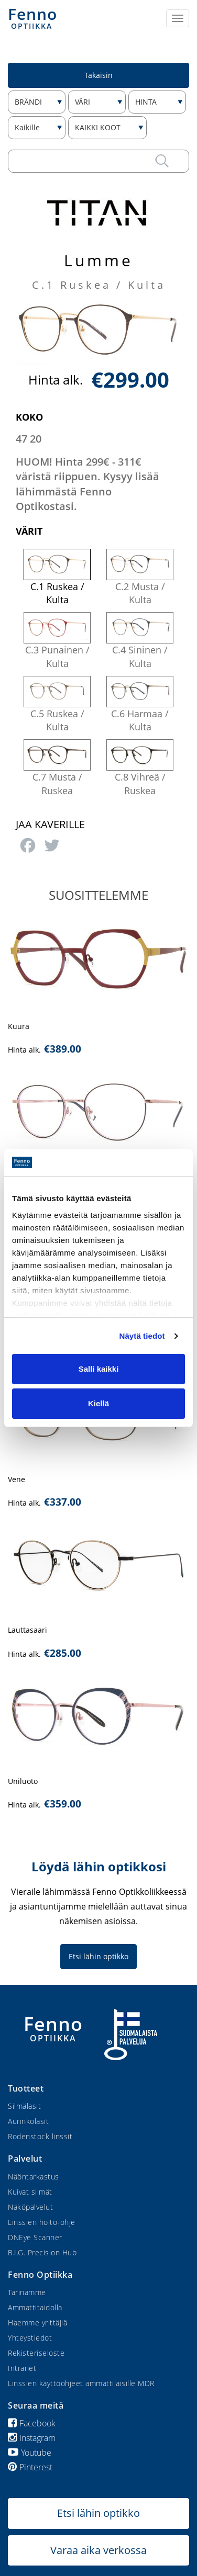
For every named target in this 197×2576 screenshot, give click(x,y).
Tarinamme (27, 2292)
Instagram (32, 2438)
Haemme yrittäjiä (37, 2323)
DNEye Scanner (35, 2237)
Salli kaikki (99, 1368)
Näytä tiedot (142, 1335)
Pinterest (30, 2467)
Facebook (32, 2423)
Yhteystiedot (30, 2338)
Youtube (29, 2452)
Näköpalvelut (30, 2207)
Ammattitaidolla (35, 2307)
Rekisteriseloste (36, 2353)
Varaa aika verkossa (98, 2550)
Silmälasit (24, 2106)
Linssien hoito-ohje (41, 2222)
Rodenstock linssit (40, 2136)
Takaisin (98, 75)
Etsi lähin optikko (98, 1956)
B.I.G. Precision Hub (42, 2252)
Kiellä (98, 1403)
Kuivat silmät (30, 2192)
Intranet (22, 2368)
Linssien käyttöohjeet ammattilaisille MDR (81, 2383)
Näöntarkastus (33, 2177)
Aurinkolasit (28, 2121)
